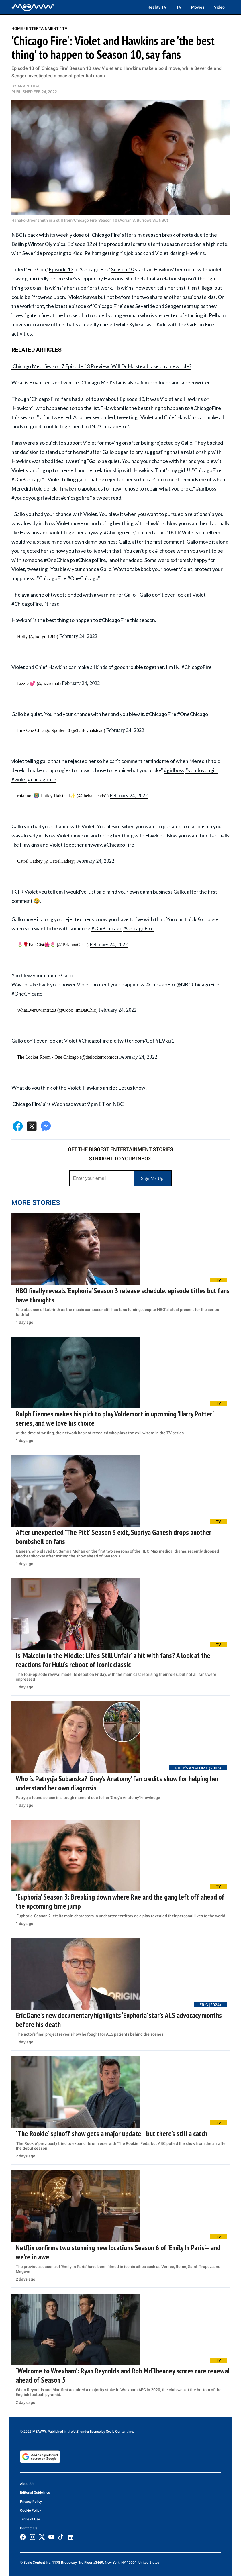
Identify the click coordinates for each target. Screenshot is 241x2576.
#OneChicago (192, 714)
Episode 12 (79, 244)
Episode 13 (61, 269)
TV (178, 7)
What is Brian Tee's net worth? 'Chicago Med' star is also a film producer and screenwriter (110, 382)
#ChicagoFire (114, 620)
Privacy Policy (31, 2502)
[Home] (32, 7)
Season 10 (122, 269)
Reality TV (157, 7)
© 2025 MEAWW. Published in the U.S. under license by (63, 2432)
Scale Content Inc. (120, 2432)
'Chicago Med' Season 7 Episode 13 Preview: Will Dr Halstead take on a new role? (101, 366)
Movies (197, 7)
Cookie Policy (30, 2510)
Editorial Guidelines (35, 2493)
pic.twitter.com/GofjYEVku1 (142, 1040)
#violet (19, 779)
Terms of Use (30, 2519)
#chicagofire (42, 779)
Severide (145, 306)
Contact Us (28, 2528)
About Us (27, 2484)
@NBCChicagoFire (198, 984)
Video (219, 7)
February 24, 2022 (78, 636)
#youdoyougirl (201, 770)
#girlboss (174, 770)
